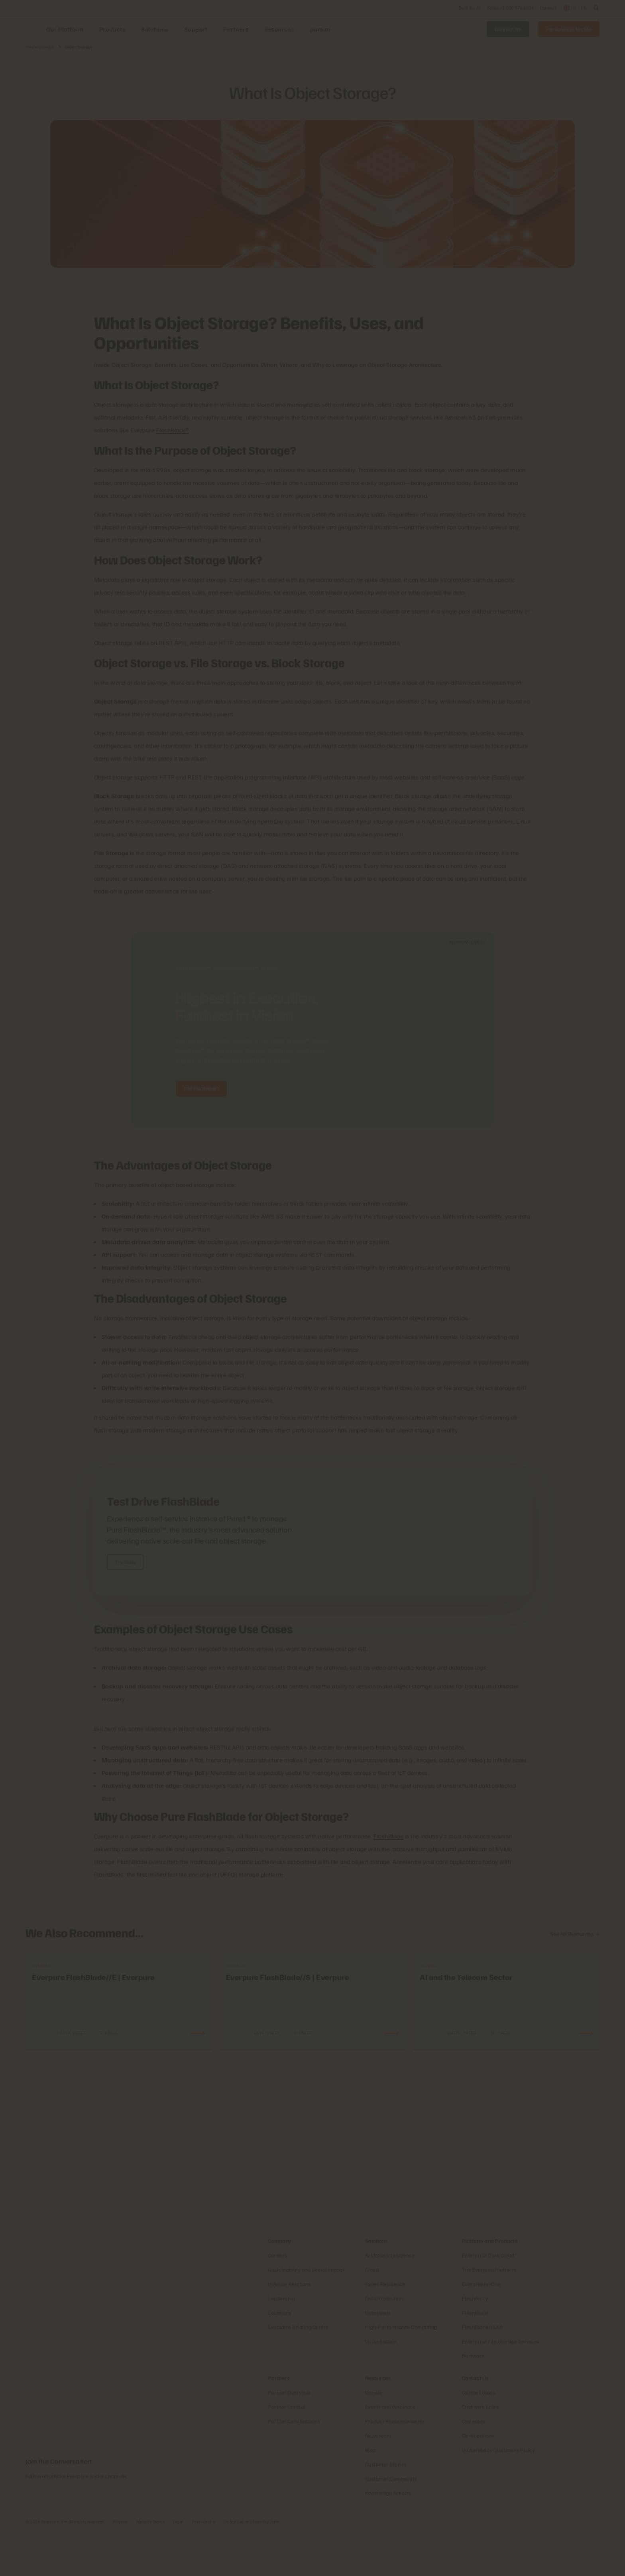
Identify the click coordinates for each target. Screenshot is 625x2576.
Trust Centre (203, 2566)
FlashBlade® (172, 430)
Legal (178, 2566)
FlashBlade (388, 1836)
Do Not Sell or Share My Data (251, 2566)
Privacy (120, 2566)
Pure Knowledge (40, 46)
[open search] (596, 8)
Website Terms (150, 2566)
